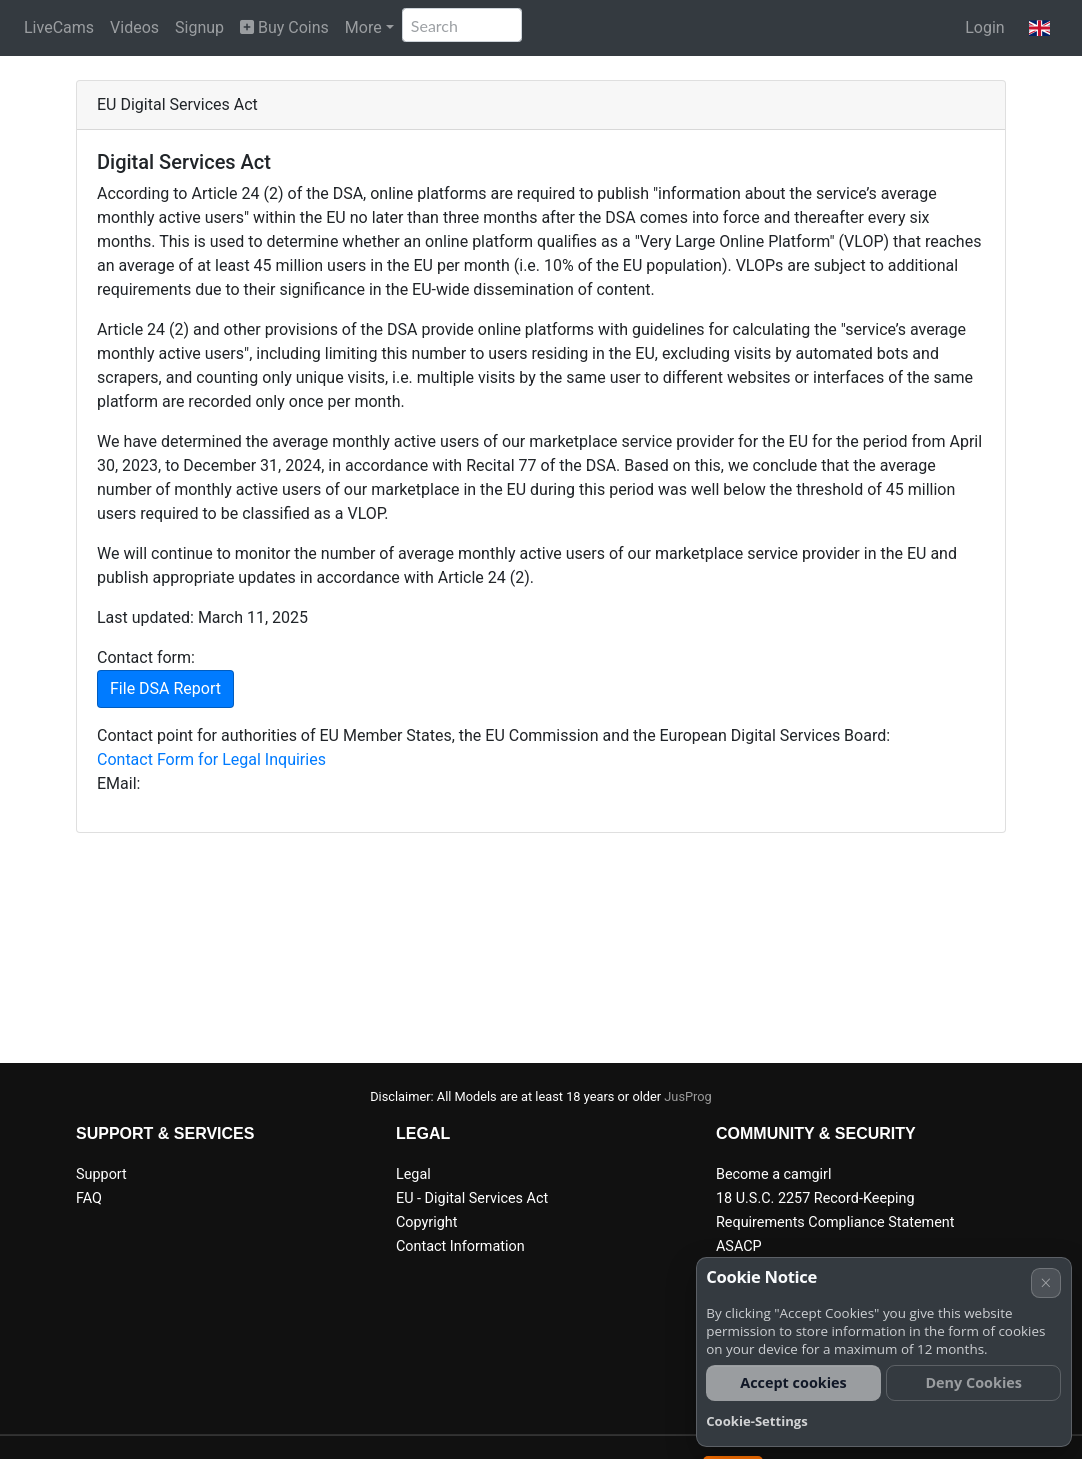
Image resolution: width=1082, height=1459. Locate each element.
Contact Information (460, 1246)
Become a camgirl (774, 1174)
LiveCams (59, 27)
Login (984, 27)
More (363, 27)
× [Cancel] (1045, 1282)
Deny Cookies (973, 1382)
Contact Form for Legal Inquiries (211, 759)
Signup (199, 27)
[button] (1039, 28)
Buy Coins (284, 27)
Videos (134, 27)
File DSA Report (165, 688)
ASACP (739, 1246)
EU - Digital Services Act (472, 1198)
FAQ (89, 1198)
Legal (413, 1174)
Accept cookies (793, 1382)
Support (101, 1174)
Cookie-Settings (757, 1421)
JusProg (688, 1096)
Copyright (426, 1222)
